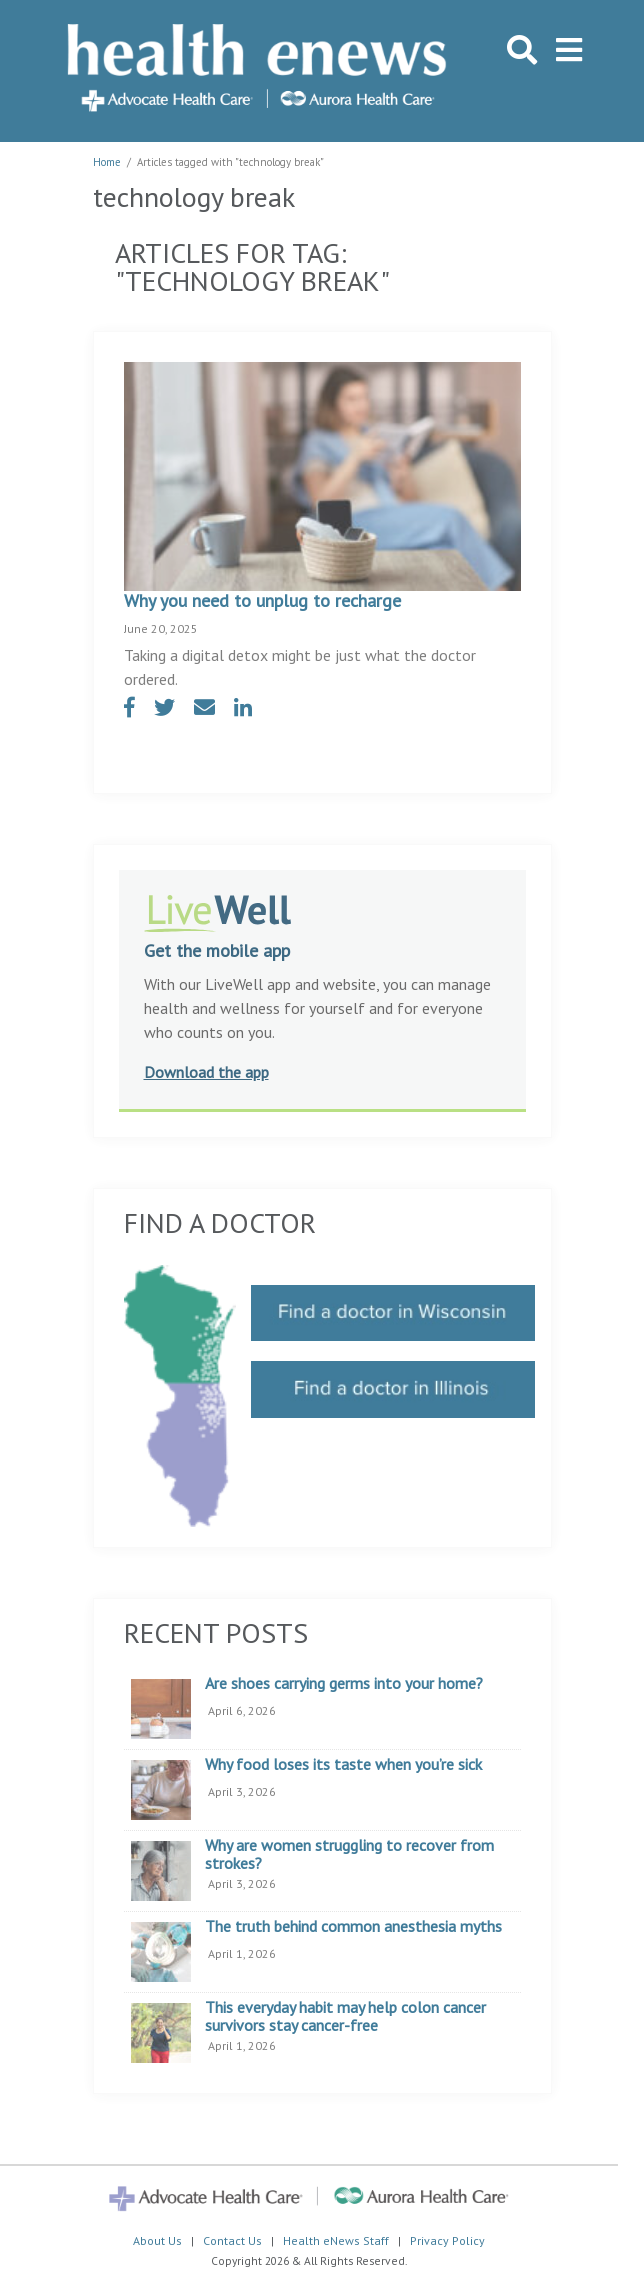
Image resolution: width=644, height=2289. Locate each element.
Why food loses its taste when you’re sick (343, 1765)
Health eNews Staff (336, 2240)
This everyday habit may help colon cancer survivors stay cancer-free (345, 2016)
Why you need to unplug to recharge (262, 600)
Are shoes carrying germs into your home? (344, 1684)
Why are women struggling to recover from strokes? (349, 1854)
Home (107, 162)
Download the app (206, 1072)
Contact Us (232, 2240)
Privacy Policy (447, 2240)
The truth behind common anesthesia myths (353, 1927)
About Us (157, 2240)
